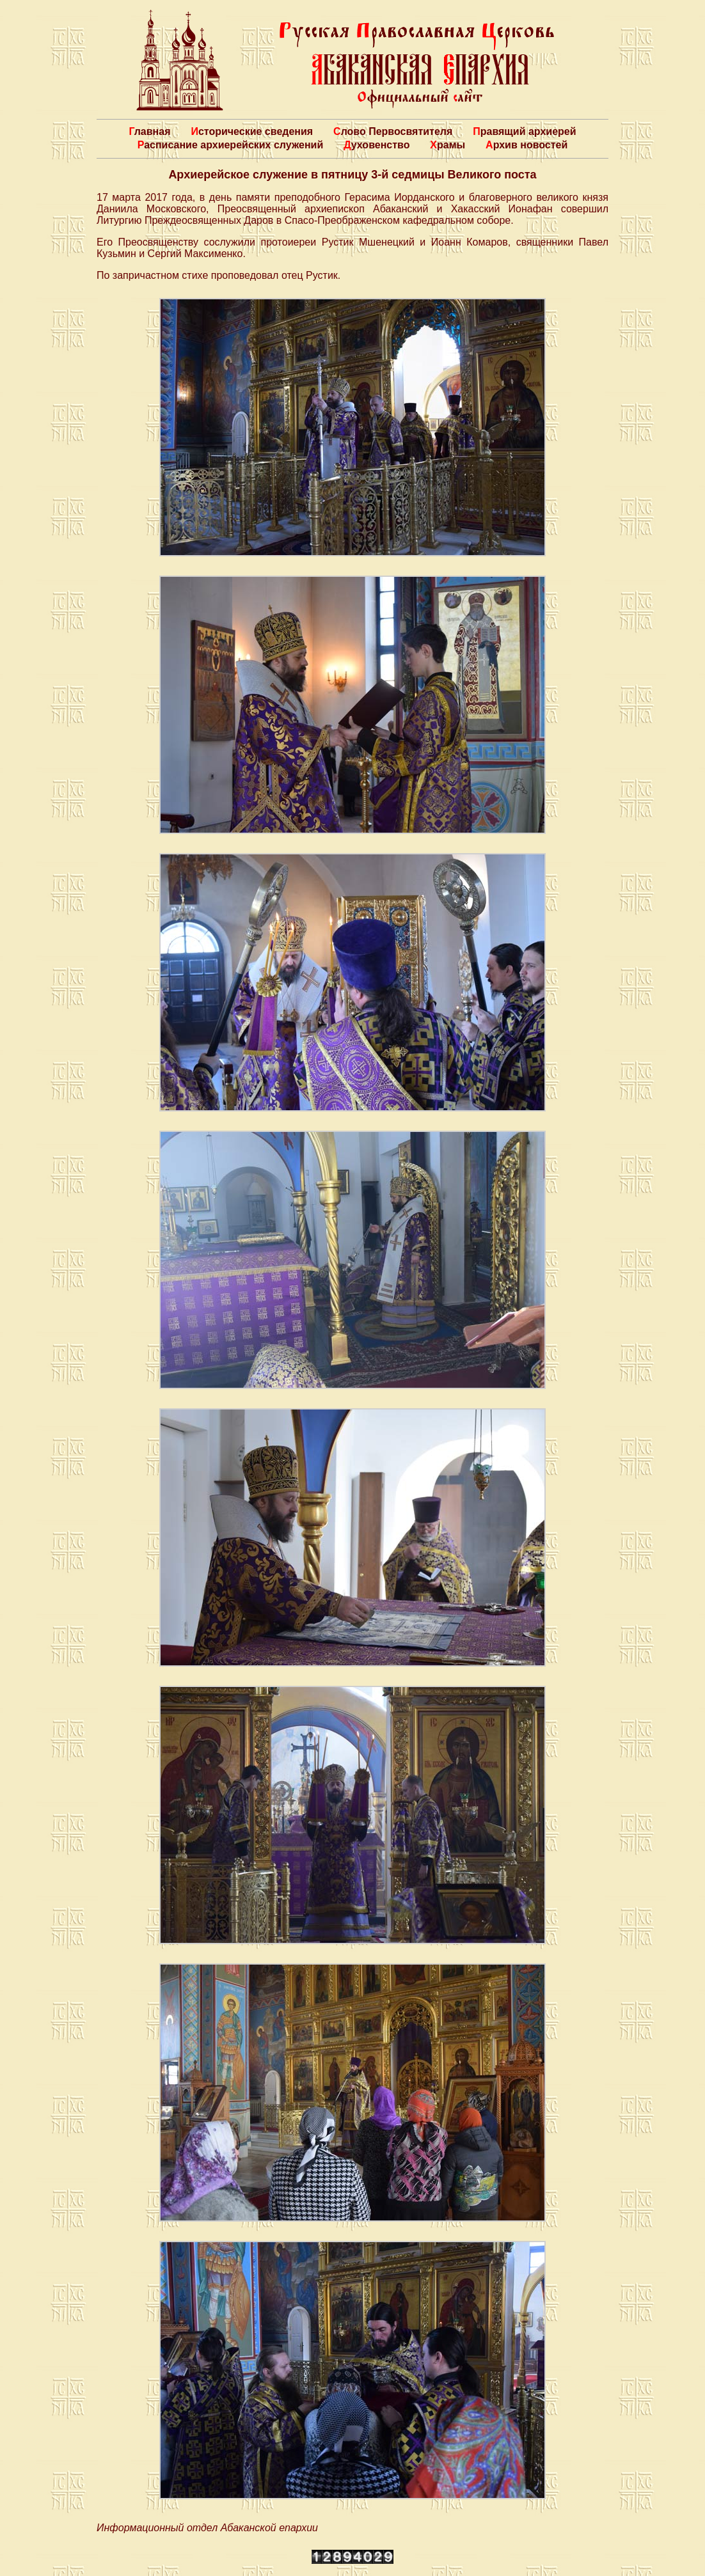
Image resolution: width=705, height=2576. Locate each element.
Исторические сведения (252, 131)
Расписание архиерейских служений (231, 144)
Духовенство (376, 144)
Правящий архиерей (524, 131)
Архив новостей (526, 144)
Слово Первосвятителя (392, 131)
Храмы (447, 144)
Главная (149, 131)
